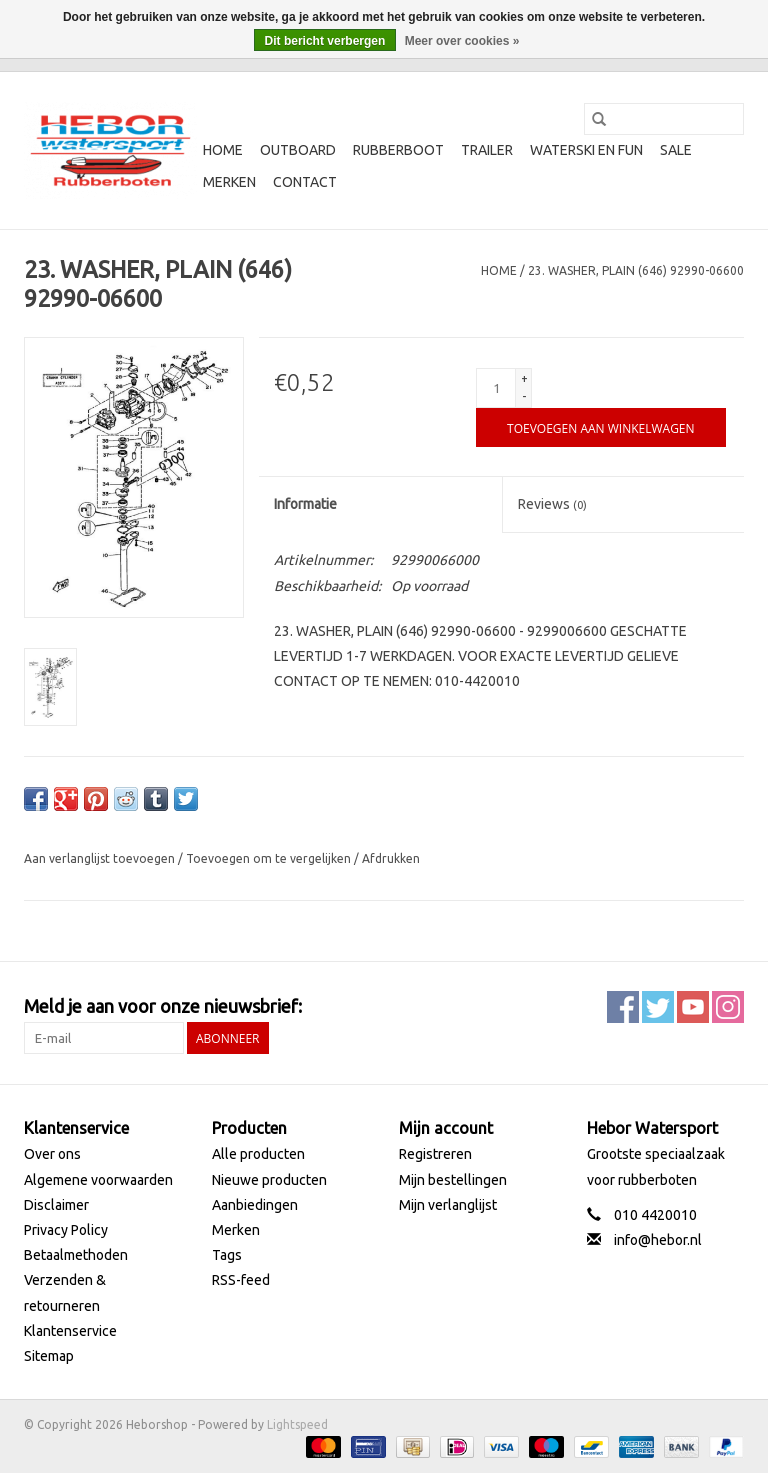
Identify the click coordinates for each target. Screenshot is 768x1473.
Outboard (298, 150)
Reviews (552, 504)
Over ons (52, 1154)
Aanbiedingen (255, 1205)
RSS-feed (241, 1280)
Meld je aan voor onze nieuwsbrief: (163, 1006)
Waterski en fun (586, 150)
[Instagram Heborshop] (728, 1007)
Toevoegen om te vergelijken (270, 858)
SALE (676, 150)
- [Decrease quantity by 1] (524, 396)
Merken (229, 182)
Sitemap (49, 1356)
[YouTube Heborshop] (693, 1007)
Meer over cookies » (462, 41)
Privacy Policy (66, 1230)
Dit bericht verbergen (325, 41)
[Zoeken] (664, 119)
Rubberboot (398, 150)
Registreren (435, 1154)
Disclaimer (56, 1205)
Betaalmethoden (76, 1255)
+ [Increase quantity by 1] (524, 378)
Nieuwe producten (269, 1180)
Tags (227, 1255)
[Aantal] (496, 388)
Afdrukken (391, 858)
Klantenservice (70, 1331)
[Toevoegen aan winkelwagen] (600, 427)
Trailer (487, 150)
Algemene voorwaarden (98, 1180)
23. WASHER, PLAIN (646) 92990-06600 (636, 270)
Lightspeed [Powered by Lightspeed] (297, 1424)
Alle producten (258, 1154)
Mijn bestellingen (453, 1180)
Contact (305, 182)
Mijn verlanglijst (448, 1205)
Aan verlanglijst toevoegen (101, 858)
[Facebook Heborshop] (623, 1007)
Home (223, 150)
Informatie (305, 504)
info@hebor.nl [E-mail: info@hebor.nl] (658, 1240)
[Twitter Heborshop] (658, 1007)
